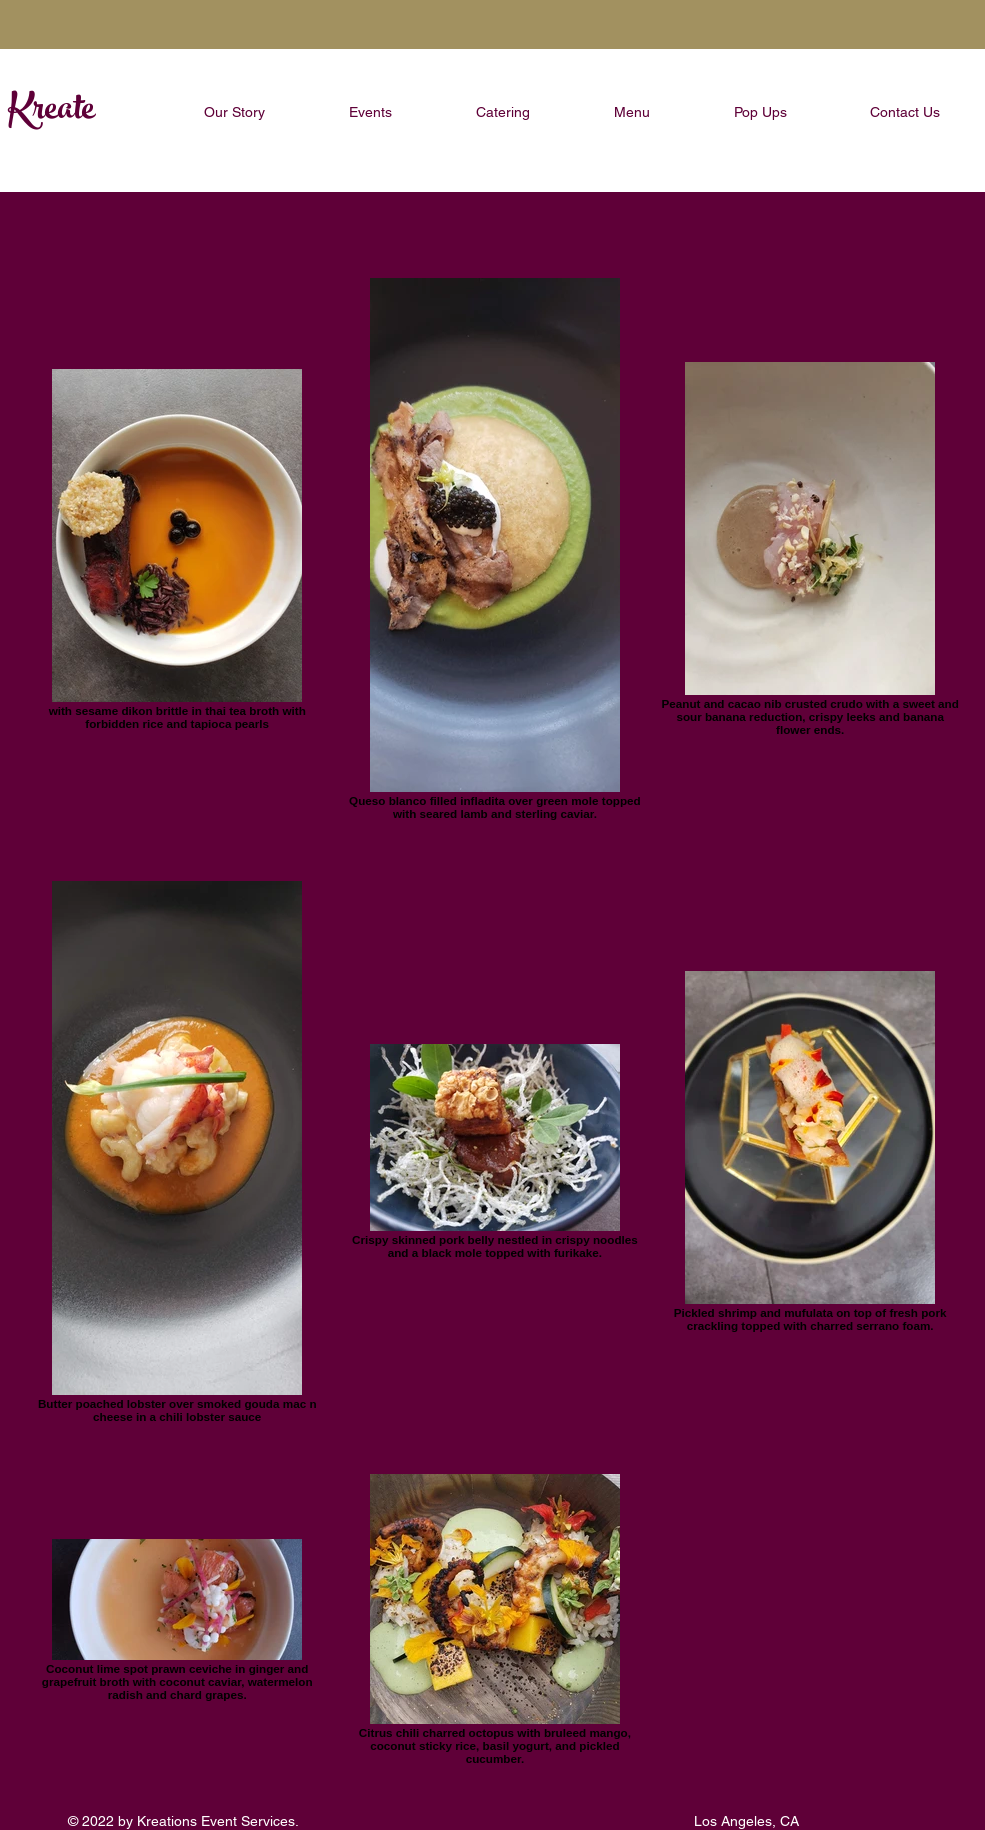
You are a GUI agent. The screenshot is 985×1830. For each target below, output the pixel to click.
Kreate (51, 112)
